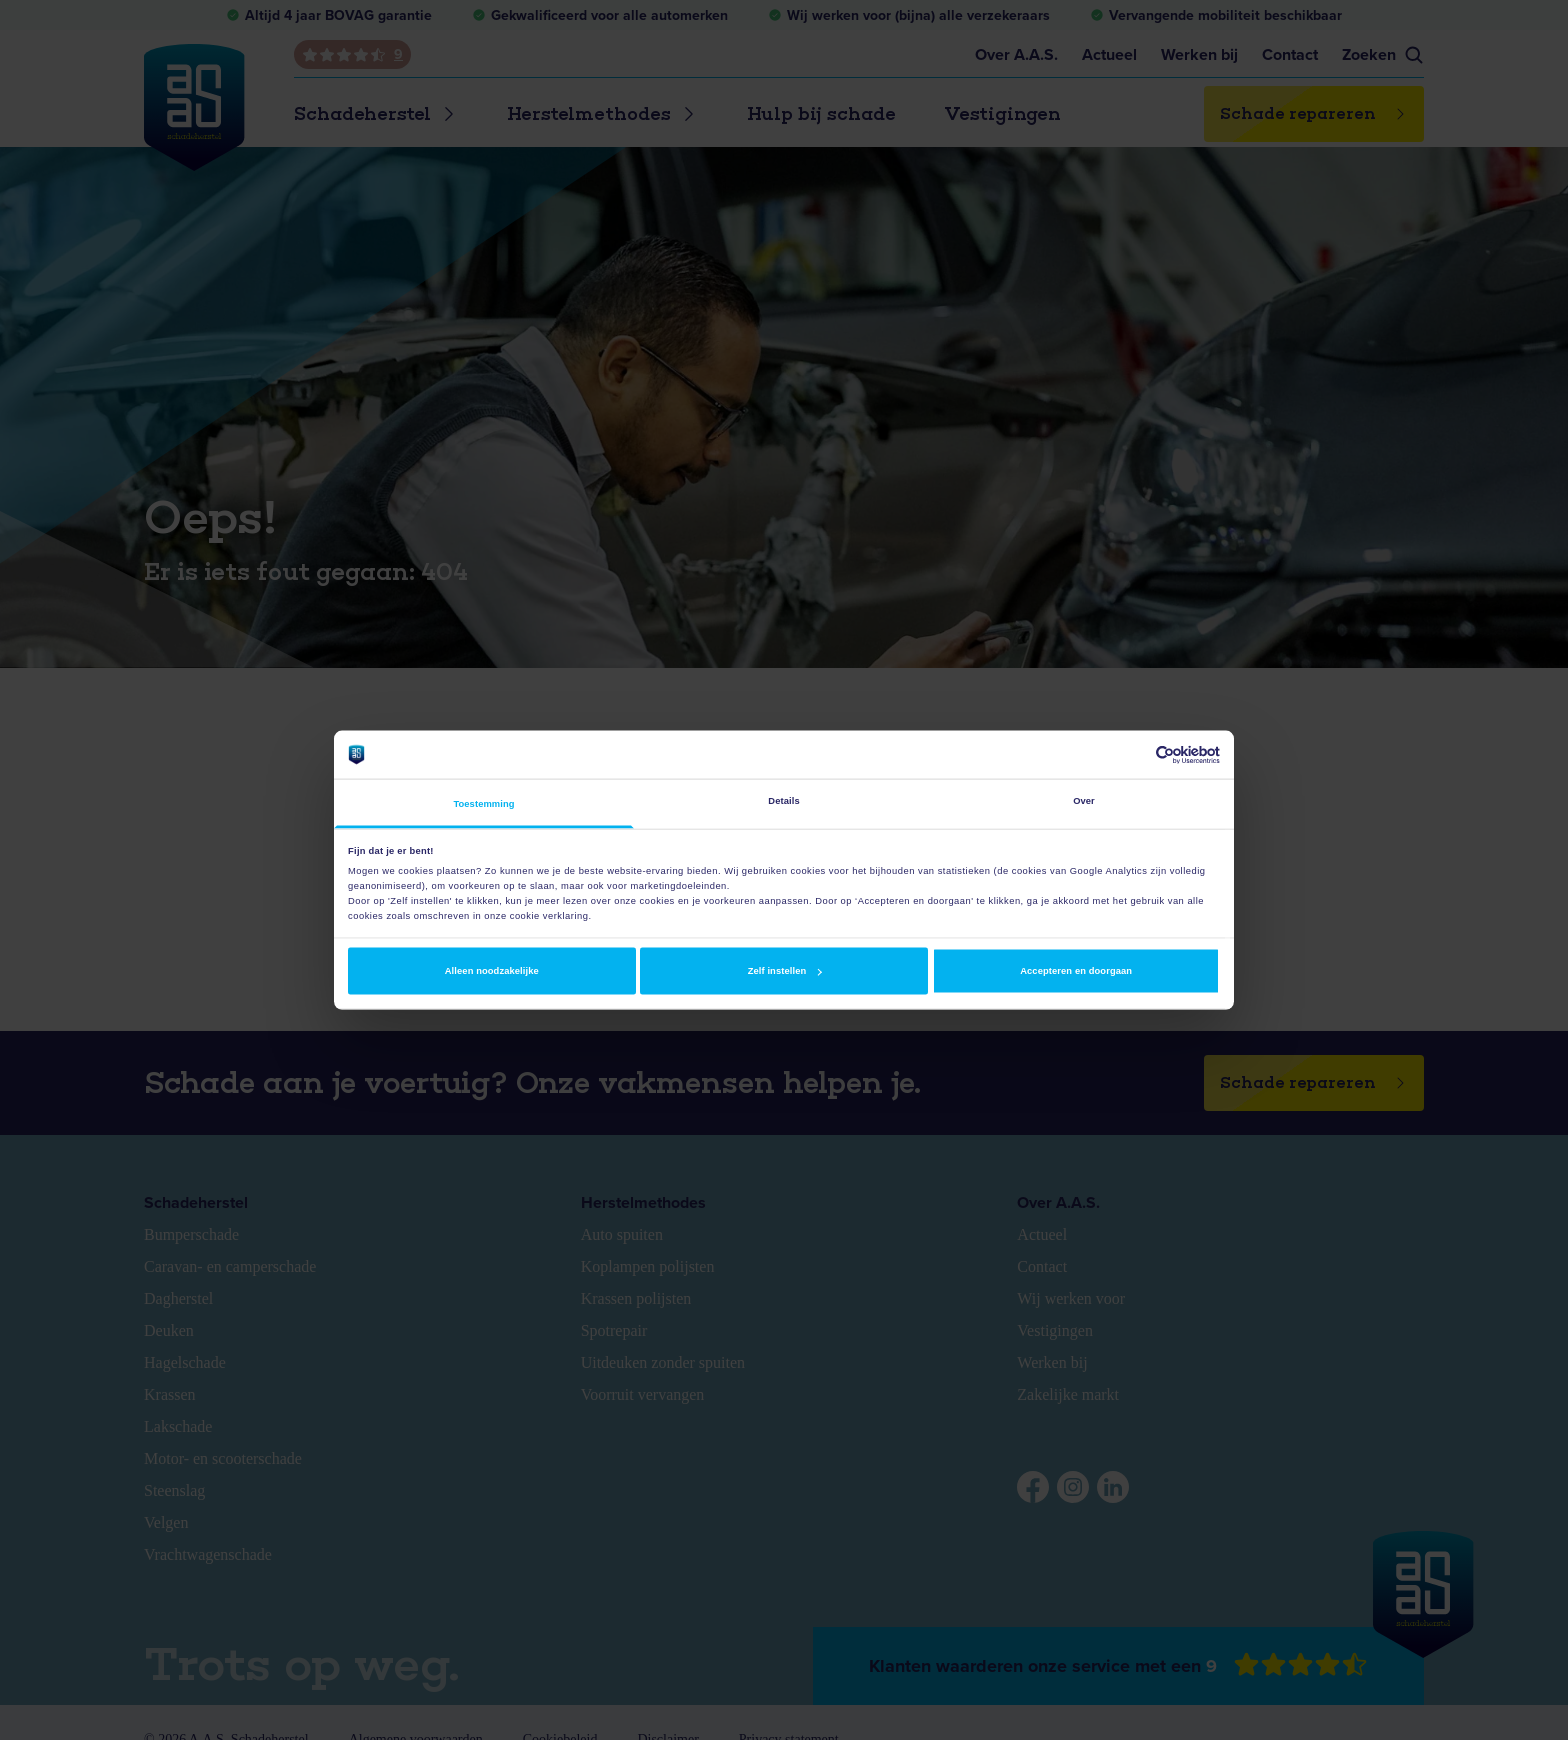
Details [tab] (783, 801)
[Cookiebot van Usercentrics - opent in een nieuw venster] (1132, 754)
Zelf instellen (785, 971)
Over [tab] (1084, 801)
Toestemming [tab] (483, 804)
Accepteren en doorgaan (1076, 971)
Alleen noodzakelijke (492, 971)
